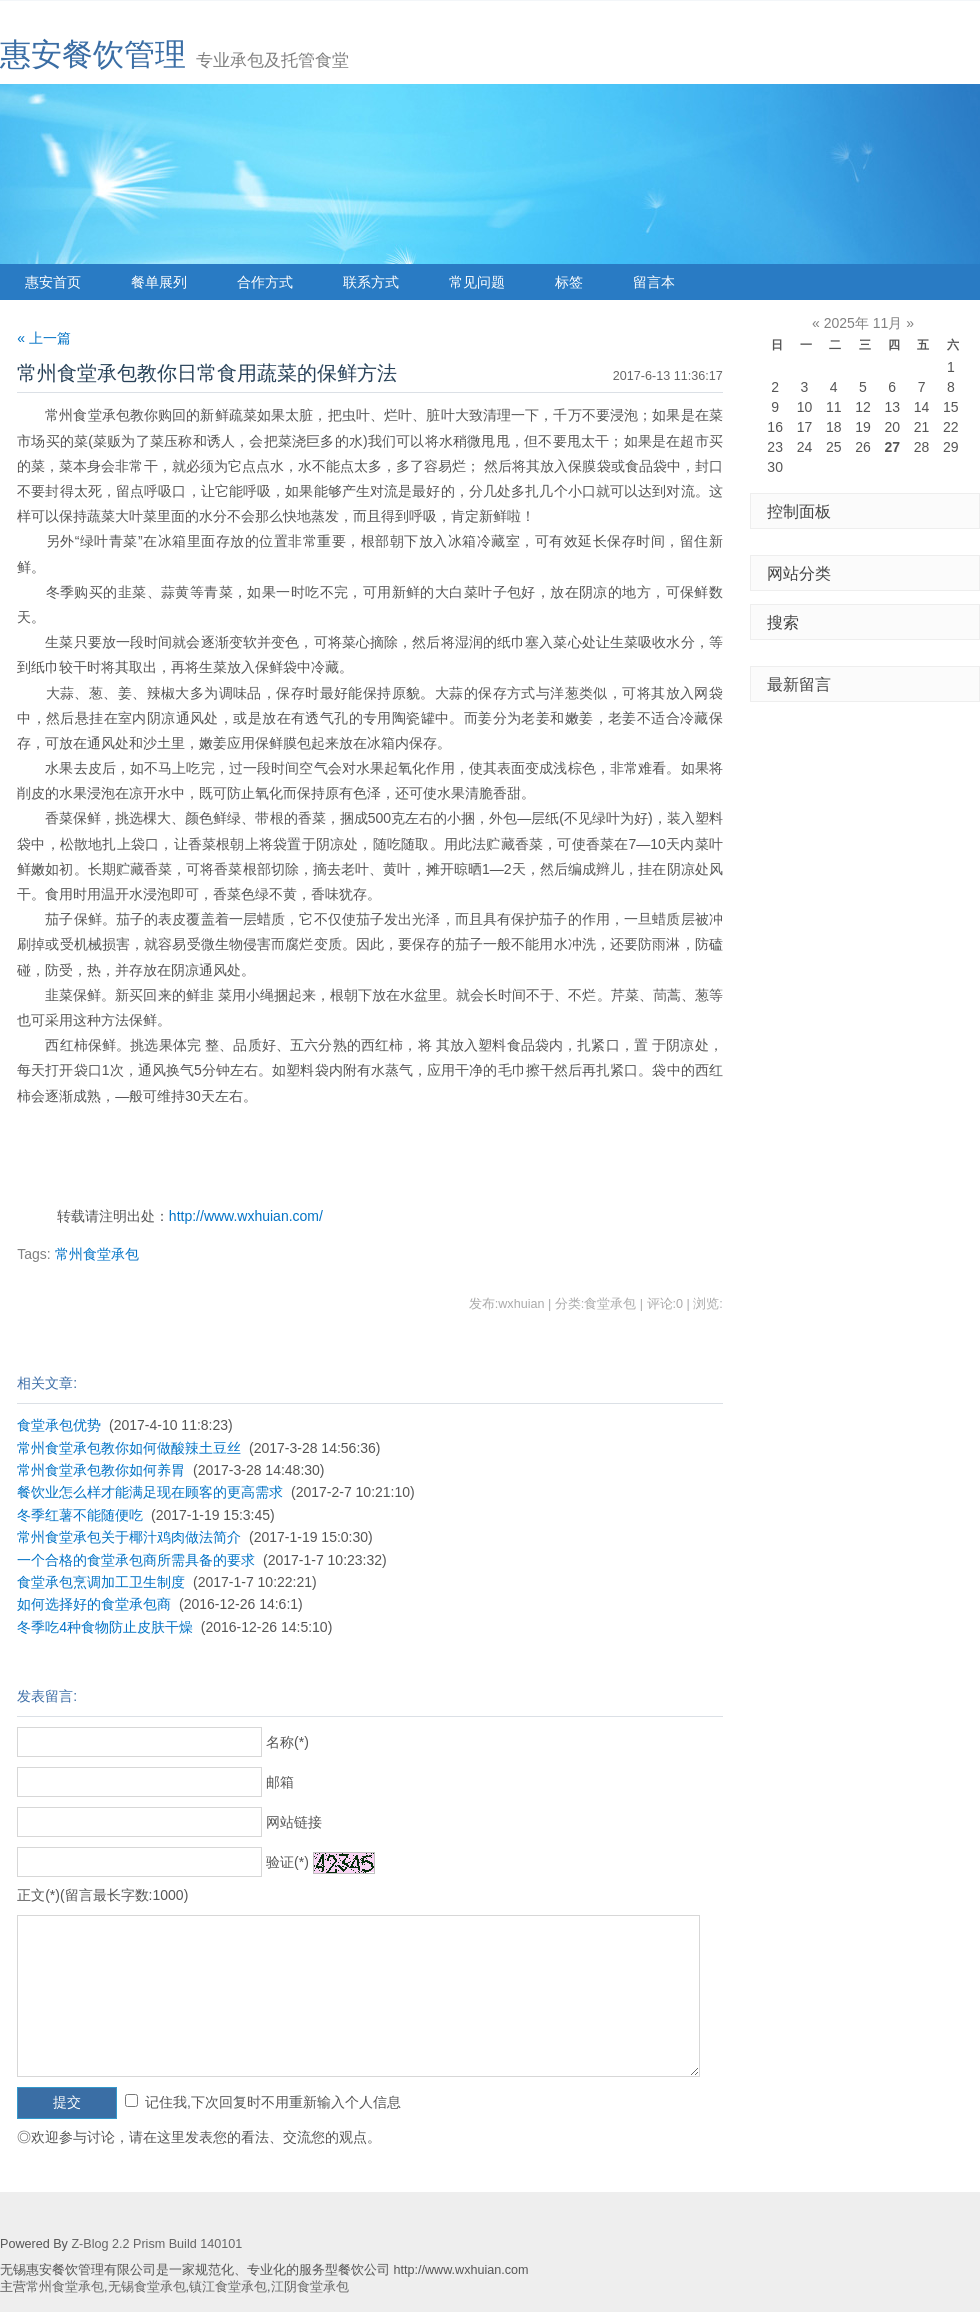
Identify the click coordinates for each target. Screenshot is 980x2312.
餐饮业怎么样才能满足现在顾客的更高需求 (150, 1492)
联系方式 (371, 282)
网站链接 (294, 1822)
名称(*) (287, 1742)
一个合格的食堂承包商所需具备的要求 (136, 1560)
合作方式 (265, 282)
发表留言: (47, 1696)
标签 (569, 282)
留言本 (654, 282)
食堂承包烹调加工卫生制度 (101, 1582)
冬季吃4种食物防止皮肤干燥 (105, 1627)
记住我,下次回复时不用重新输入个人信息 (273, 2102)
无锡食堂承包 (147, 2287)
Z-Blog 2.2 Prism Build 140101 (156, 2244)
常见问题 (477, 282)
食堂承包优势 (59, 1425)
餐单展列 (159, 282)
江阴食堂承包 (310, 2287)
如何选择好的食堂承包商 (94, 1604)
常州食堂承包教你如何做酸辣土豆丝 (129, 1448)
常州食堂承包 (97, 1254)
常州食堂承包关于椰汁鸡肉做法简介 (129, 1537)
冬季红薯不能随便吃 (80, 1515)
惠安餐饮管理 (93, 54)
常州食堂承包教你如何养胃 (101, 1470)
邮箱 (280, 1782)
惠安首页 (53, 282)
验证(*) (287, 1862)
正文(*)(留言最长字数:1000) (102, 1895)
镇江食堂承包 (228, 2287)
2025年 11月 (863, 323)
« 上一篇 (44, 338)
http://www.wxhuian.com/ (246, 1216)
